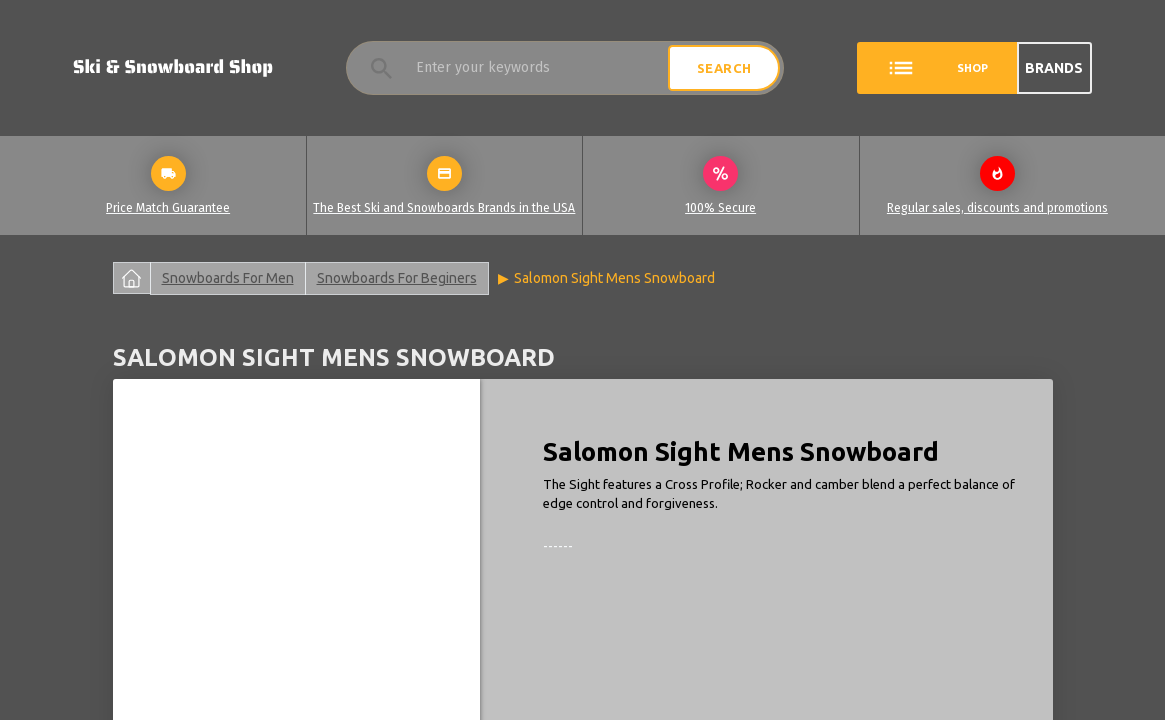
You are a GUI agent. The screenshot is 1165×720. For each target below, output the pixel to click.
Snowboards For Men (228, 278)
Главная (132, 278)
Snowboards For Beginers (397, 278)
